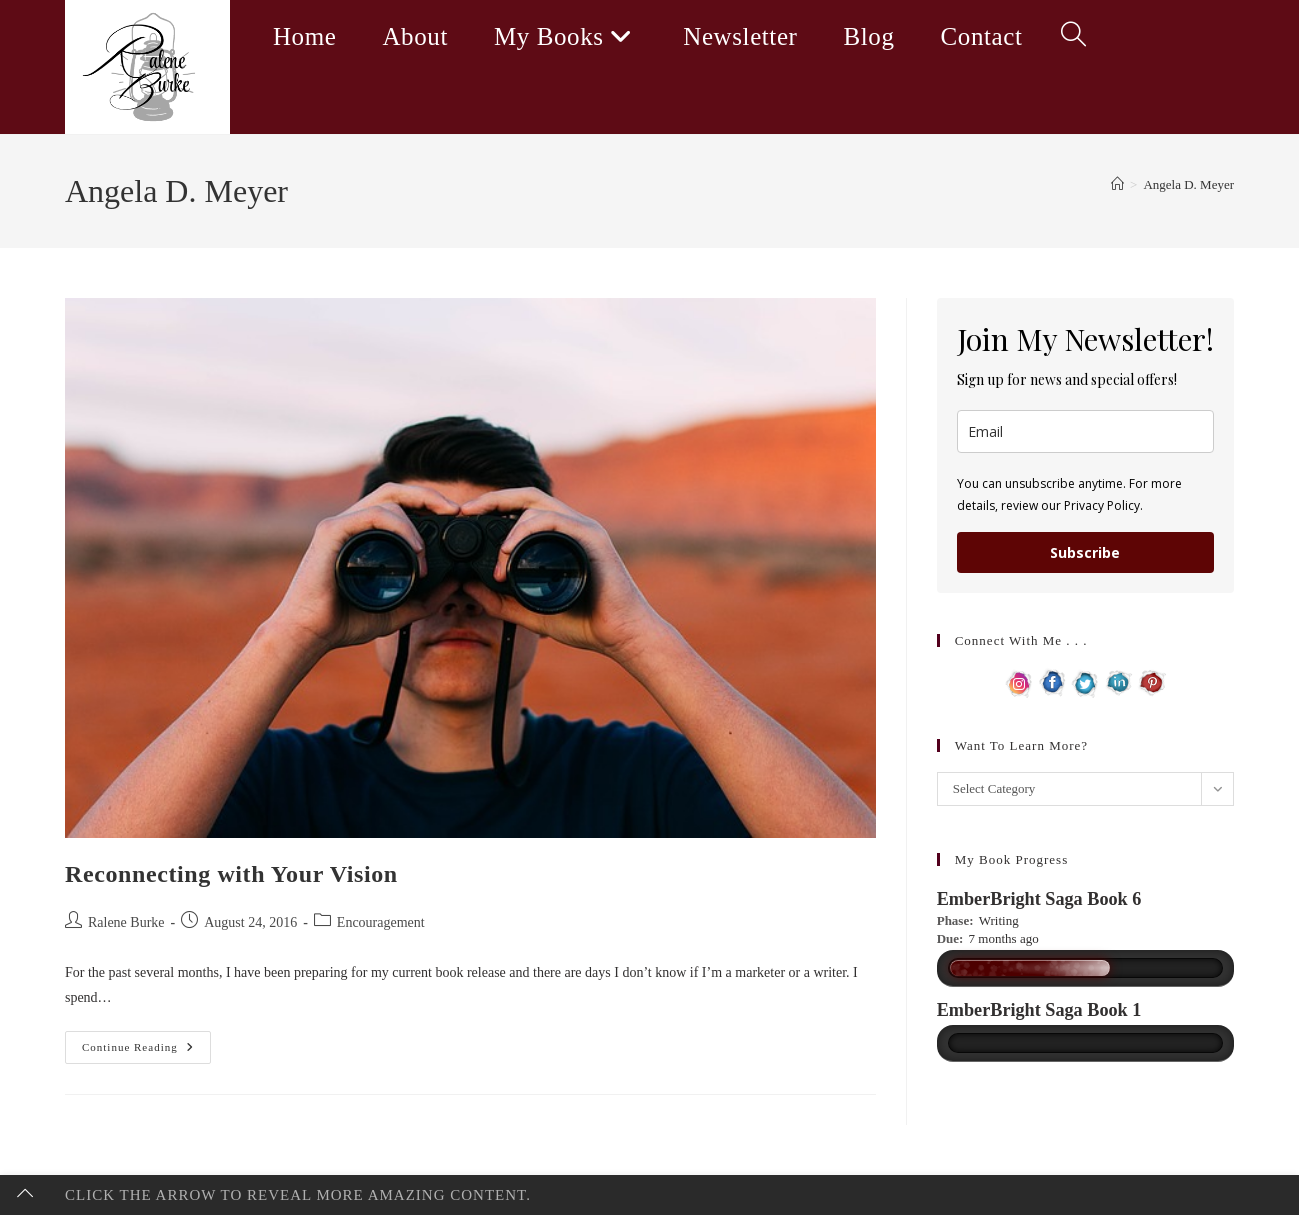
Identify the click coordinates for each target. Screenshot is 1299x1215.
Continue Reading (146, 1052)
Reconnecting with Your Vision (231, 874)
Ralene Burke (126, 922)
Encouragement (381, 922)
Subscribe (1085, 552)
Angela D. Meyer (1188, 184)
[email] (1085, 431)
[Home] (1117, 184)
